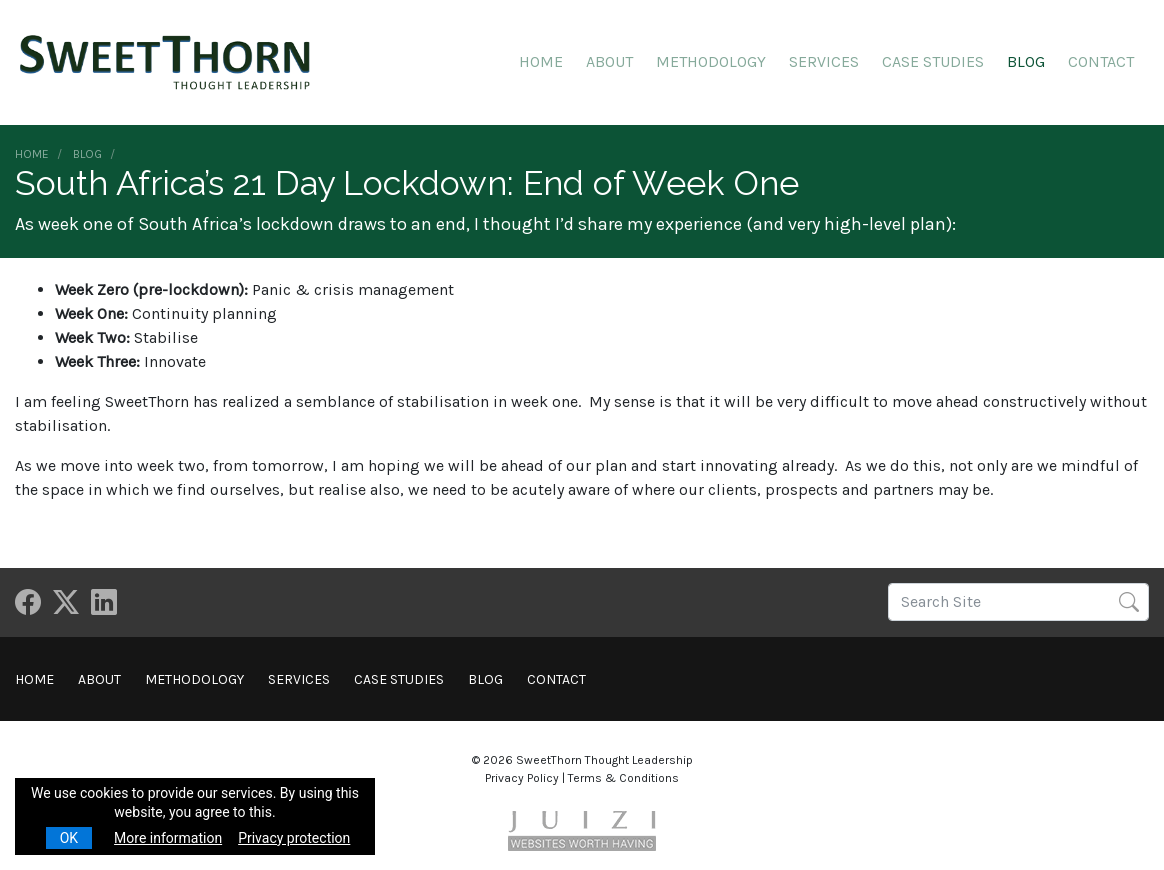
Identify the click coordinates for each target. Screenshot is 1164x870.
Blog (1026, 61)
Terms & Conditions (623, 778)
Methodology (711, 61)
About (609, 61)
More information (168, 838)
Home (541, 61)
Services (824, 61)
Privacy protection (294, 838)
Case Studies (933, 61)
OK (69, 838)
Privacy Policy (522, 778)
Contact (1101, 61)
